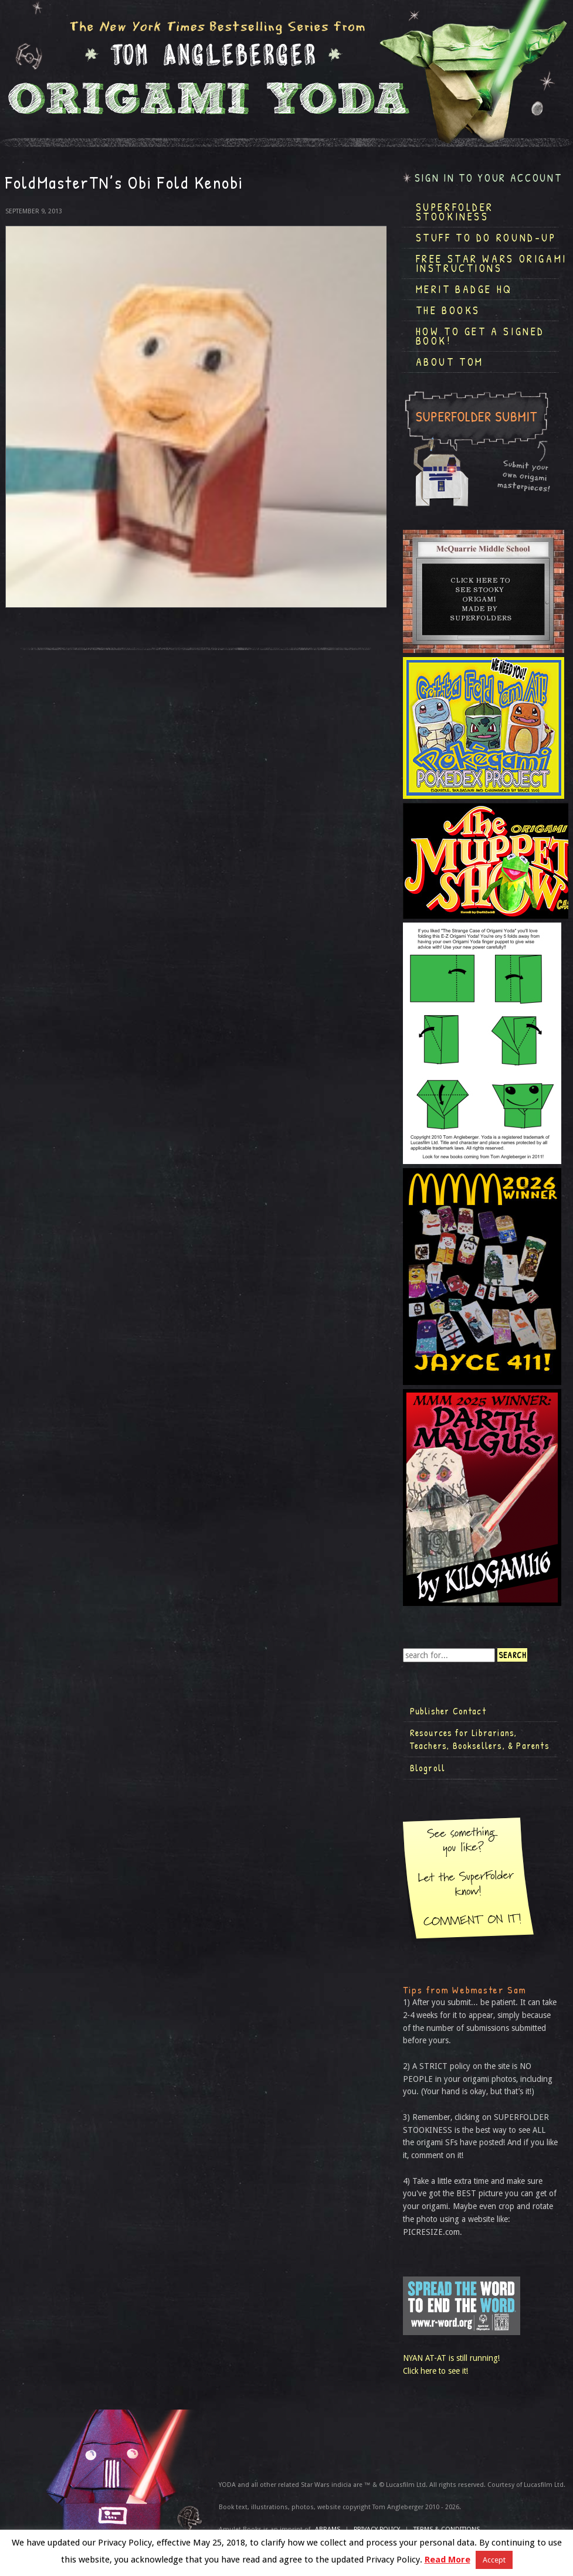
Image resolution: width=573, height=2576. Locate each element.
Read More (447, 2559)
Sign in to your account (488, 178)
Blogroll (428, 1767)
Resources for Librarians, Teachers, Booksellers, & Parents (480, 1739)
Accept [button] (494, 2559)
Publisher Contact (448, 1710)
